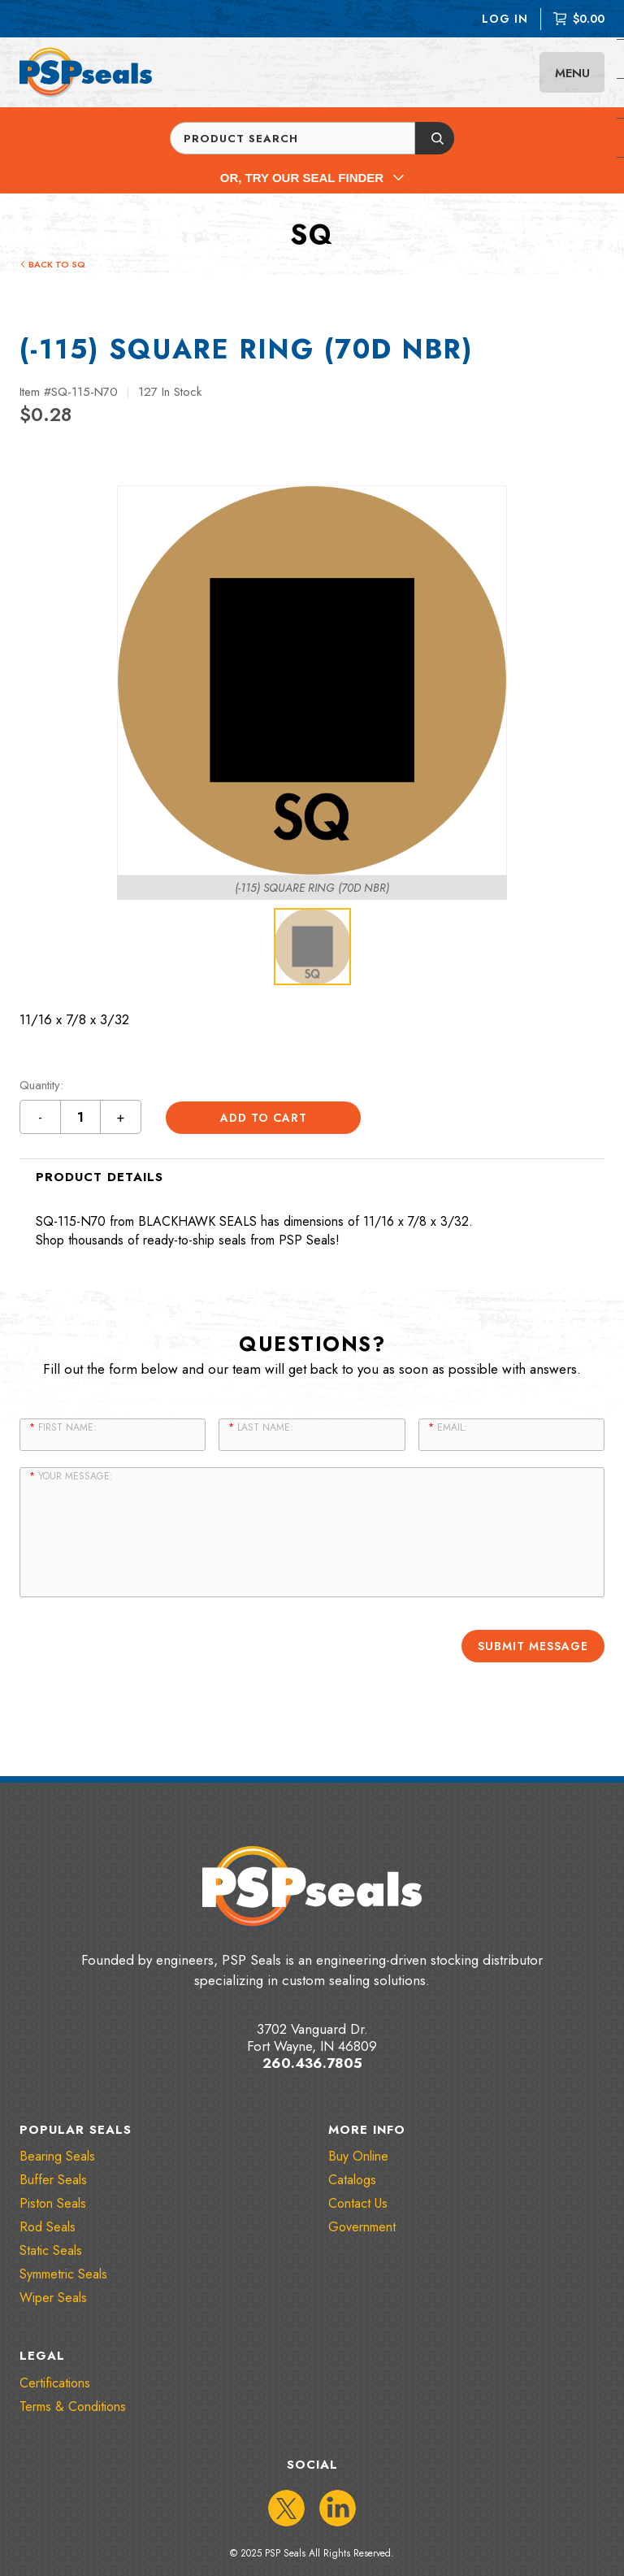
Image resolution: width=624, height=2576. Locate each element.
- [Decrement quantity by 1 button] (40, 1117)
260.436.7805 (312, 2062)
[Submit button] (434, 138)
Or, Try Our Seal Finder (312, 178)
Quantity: (41, 1085)
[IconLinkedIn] (337, 2507)
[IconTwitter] (286, 2507)
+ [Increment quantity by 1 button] (121, 1117)
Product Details (99, 1177)
